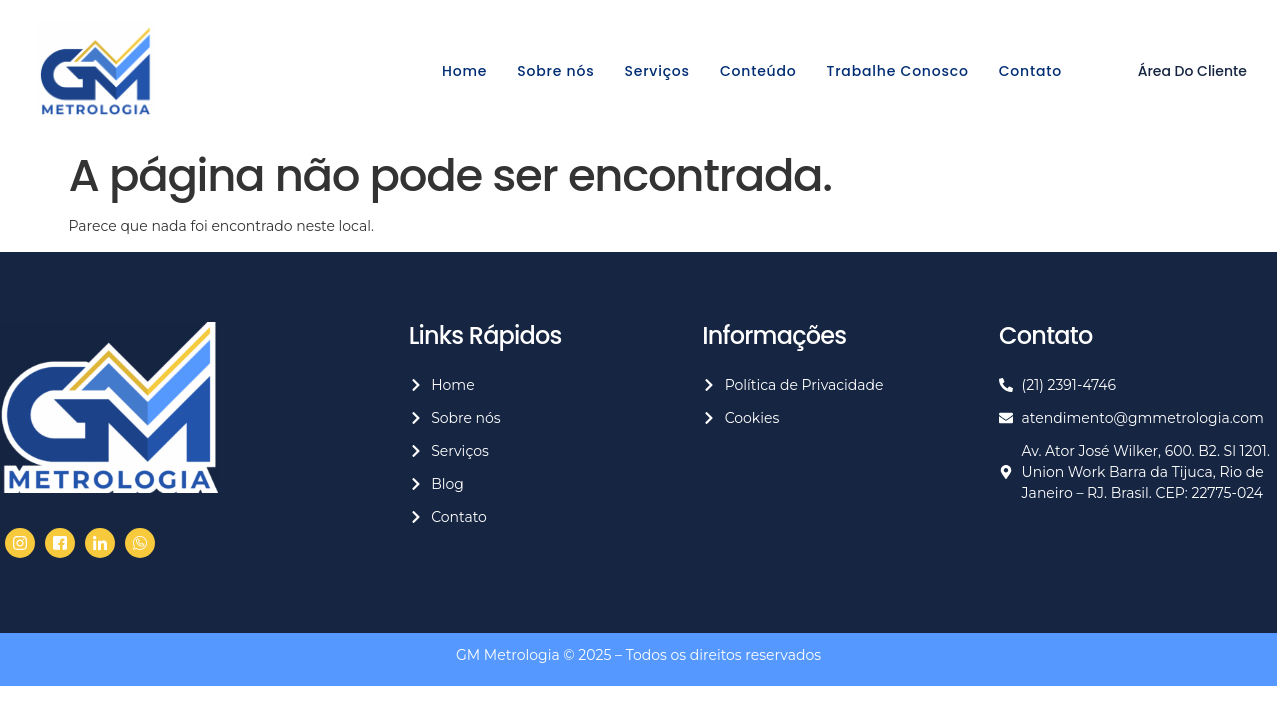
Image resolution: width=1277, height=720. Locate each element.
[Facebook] (20, 543)
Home (464, 71)
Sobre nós (555, 71)
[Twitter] (60, 543)
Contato (1030, 71)
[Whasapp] (140, 543)
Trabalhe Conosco (898, 71)
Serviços (656, 71)
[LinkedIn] (100, 543)
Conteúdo (758, 71)
